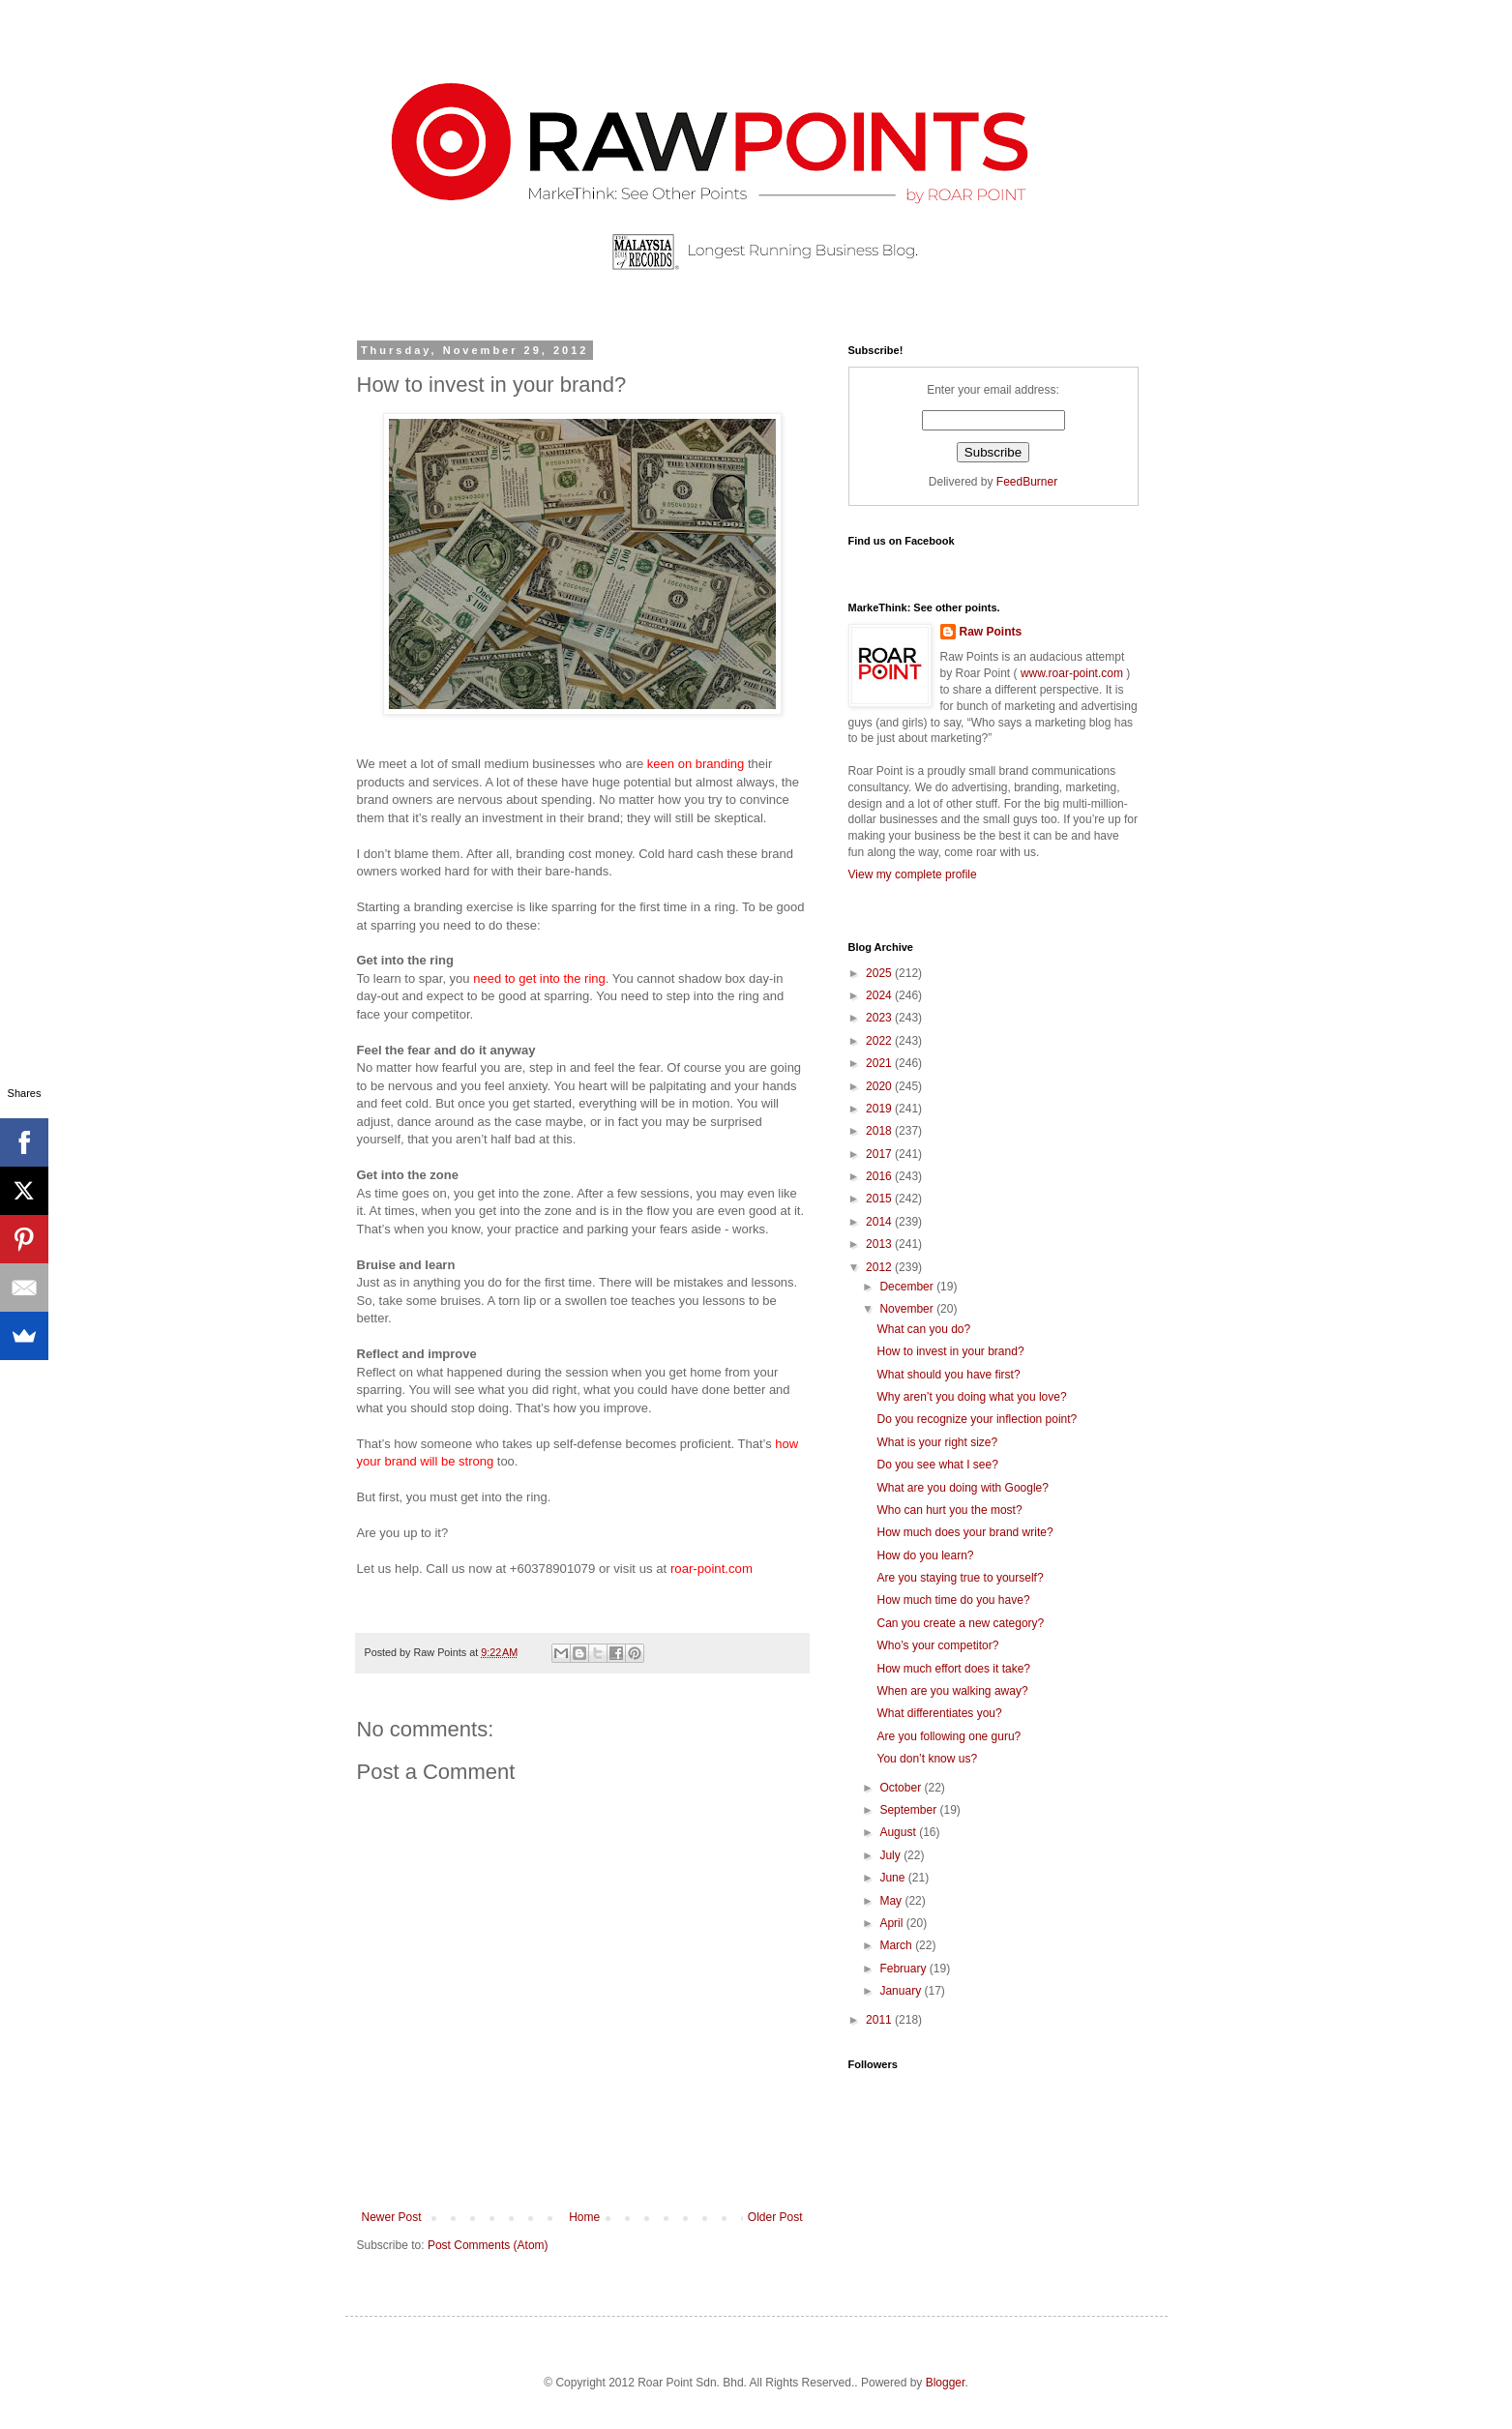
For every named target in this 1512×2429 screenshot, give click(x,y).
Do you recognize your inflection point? (976, 1419)
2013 (880, 1244)
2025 (880, 973)
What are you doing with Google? (962, 1488)
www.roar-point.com (1072, 673)
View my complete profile (912, 874)
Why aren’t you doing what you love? (971, 1397)
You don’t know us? (926, 1758)
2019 (880, 1108)
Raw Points (991, 631)
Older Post (775, 2217)
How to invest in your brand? (949, 1351)
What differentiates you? (938, 1713)
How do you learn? (924, 1555)
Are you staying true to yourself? (959, 1578)
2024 (880, 995)
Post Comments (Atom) (488, 2245)
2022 (880, 1041)
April (892, 1923)
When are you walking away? (951, 1691)
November (907, 1309)
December (907, 1286)
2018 (880, 1131)
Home (584, 2217)
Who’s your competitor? (937, 1645)
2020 (880, 1086)
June (893, 1877)
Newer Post (392, 2217)
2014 (880, 1222)
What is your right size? (936, 1442)
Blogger (945, 2382)
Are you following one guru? (948, 1736)
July (891, 1855)
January (901, 1991)
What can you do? (923, 1329)
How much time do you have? (952, 1600)
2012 (880, 1267)
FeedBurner (1026, 482)
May (891, 1901)
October (901, 1787)
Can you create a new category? (960, 1623)
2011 (880, 2020)
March (897, 1945)
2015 (880, 1198)
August (899, 1832)
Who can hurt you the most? (949, 1510)
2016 (880, 1176)
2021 (880, 1063)
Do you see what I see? (936, 1464)
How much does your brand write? (964, 1532)
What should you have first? (948, 1374)
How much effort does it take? (953, 1668)
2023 (880, 1017)
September (909, 1810)
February (904, 1968)
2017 (880, 1154)
